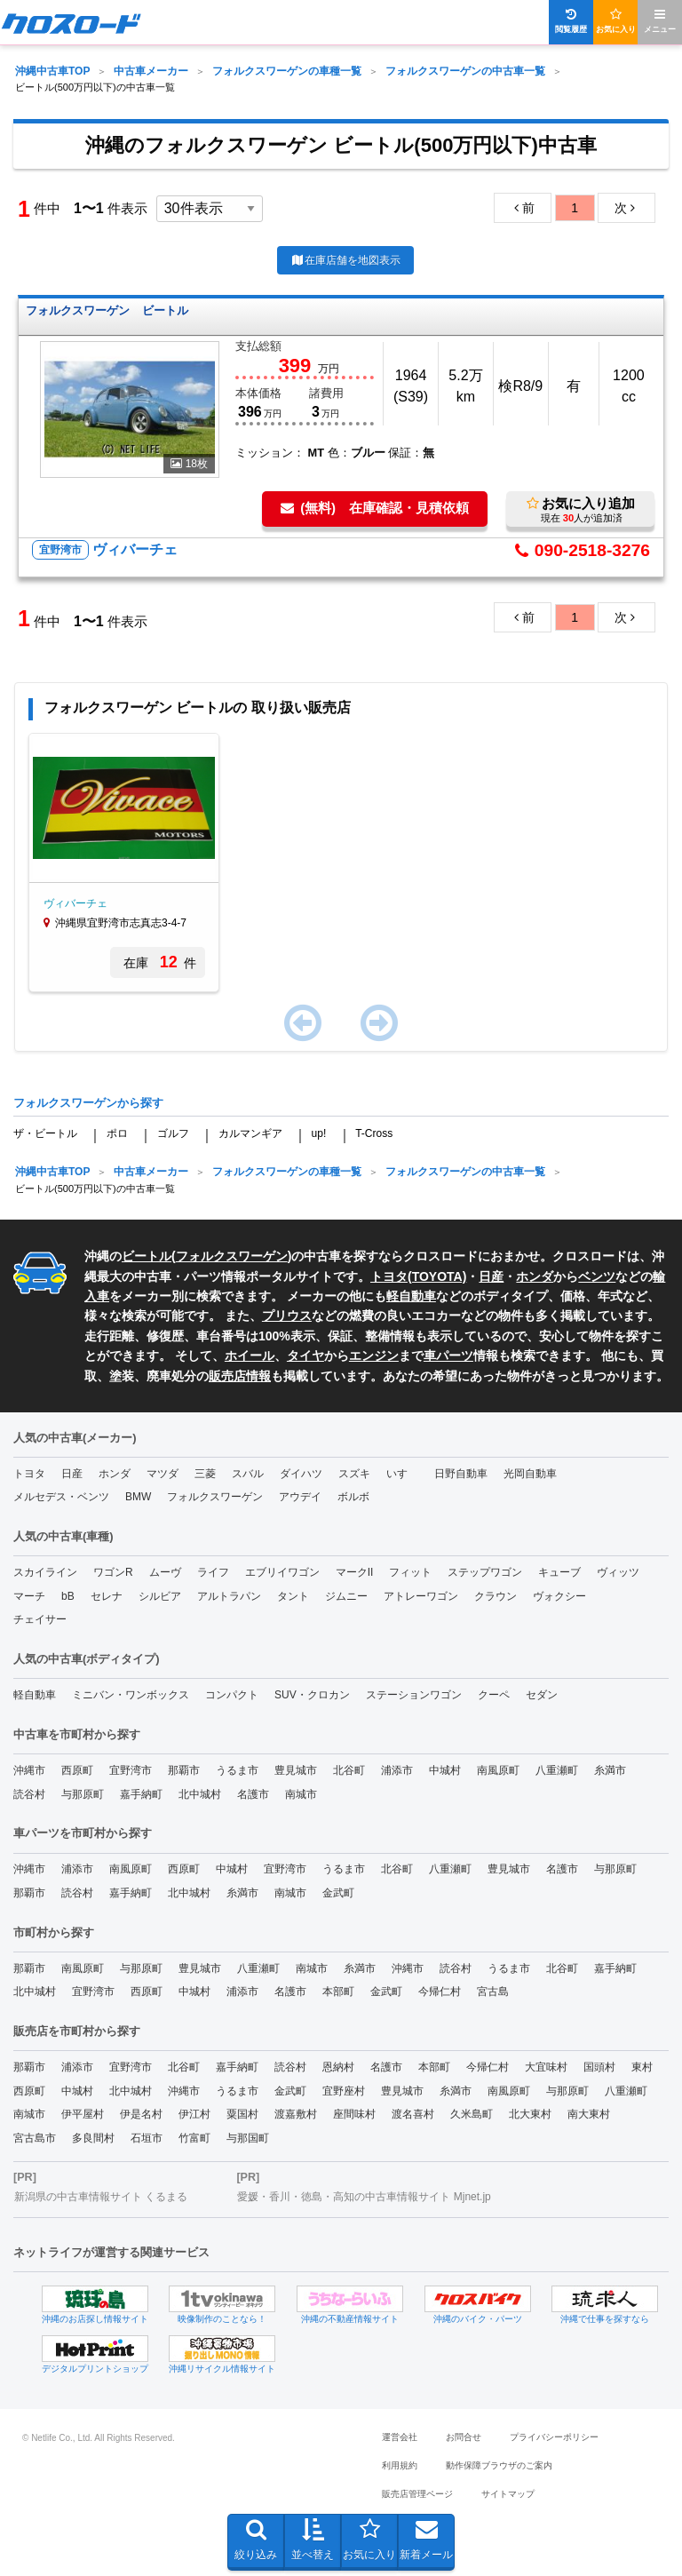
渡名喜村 (413, 2114)
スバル (248, 1473)
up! (319, 1133)
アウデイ (300, 1497)
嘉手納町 (141, 1794)
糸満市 (610, 1770)
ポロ (117, 1133)
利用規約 (399, 2465)
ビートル (146, 1256)
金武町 (338, 1893)
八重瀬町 (556, 1770)
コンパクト (231, 1695)
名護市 (253, 1794)
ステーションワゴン (414, 1695)
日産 (491, 1276)
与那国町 (247, 2138)
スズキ (354, 1473)
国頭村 (599, 2067)
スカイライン (45, 1572)
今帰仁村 (439, 1991)
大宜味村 (546, 2067)
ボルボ (353, 1497)
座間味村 (354, 2114)
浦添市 (397, 1770)
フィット (410, 1572)
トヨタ (29, 1473)
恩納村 (338, 2067)
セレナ (107, 1596)
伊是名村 (141, 2114)
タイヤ (305, 1355)
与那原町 (82, 1794)
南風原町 (498, 1770)
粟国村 (242, 2114)
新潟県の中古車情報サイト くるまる (100, 2196)
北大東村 (530, 2114)
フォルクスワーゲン (232, 1256)
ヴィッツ (618, 1572)
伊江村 (194, 2114)
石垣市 (147, 2138)
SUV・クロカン (312, 1695)
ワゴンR (113, 1572)
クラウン (495, 1596)
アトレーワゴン (421, 1596)
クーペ (494, 1695)
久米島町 (471, 2114)
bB (68, 1596)
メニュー (659, 21)
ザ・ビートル (45, 1133)
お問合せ (463, 2437)
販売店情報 (240, 1376)
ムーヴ (165, 1572)
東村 (642, 2067)
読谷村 (29, 1794)
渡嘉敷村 (295, 2114)
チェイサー (40, 1619)
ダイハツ (301, 1473)
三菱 (205, 1473)
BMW (138, 1497)
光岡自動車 (530, 1473)
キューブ (559, 1572)
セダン (542, 1695)
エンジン (374, 1355)
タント (293, 1596)
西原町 (77, 1770)
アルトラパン (229, 1596)
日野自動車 (461, 1473)
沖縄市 (29, 1770)
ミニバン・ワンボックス (130, 1695)
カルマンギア (250, 1133)
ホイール (249, 1355)
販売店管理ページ (417, 2494)
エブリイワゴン (282, 1572)
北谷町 (349, 1770)
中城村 (445, 1770)
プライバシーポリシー (554, 2437)
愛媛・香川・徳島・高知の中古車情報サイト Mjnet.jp (363, 2196)
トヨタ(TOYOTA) (418, 1276)
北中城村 (199, 1794)
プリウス (287, 1315)
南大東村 (588, 2114)
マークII (355, 1572)
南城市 (301, 1794)
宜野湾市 (130, 1770)
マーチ (29, 1596)
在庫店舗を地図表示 (345, 260)
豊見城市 (295, 1770)
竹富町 (194, 2138)
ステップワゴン (485, 1572)
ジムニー (346, 1596)
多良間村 (93, 2138)
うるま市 (237, 1770)
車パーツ (448, 1355)
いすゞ (402, 1473)
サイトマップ (508, 2494)
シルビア (160, 1596)
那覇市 (184, 1770)
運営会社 (399, 2437)
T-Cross (374, 1133)
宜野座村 (343, 2091)
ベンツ (596, 1276)
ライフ (213, 1572)
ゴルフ (173, 1133)
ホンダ (534, 1276)
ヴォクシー (559, 1596)
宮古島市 (34, 2138)
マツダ (162, 1473)
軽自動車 (411, 1296)
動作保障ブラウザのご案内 (499, 2465)
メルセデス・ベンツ (61, 1497)
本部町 (338, 1991)
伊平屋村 (82, 2114)
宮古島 (493, 1991)
